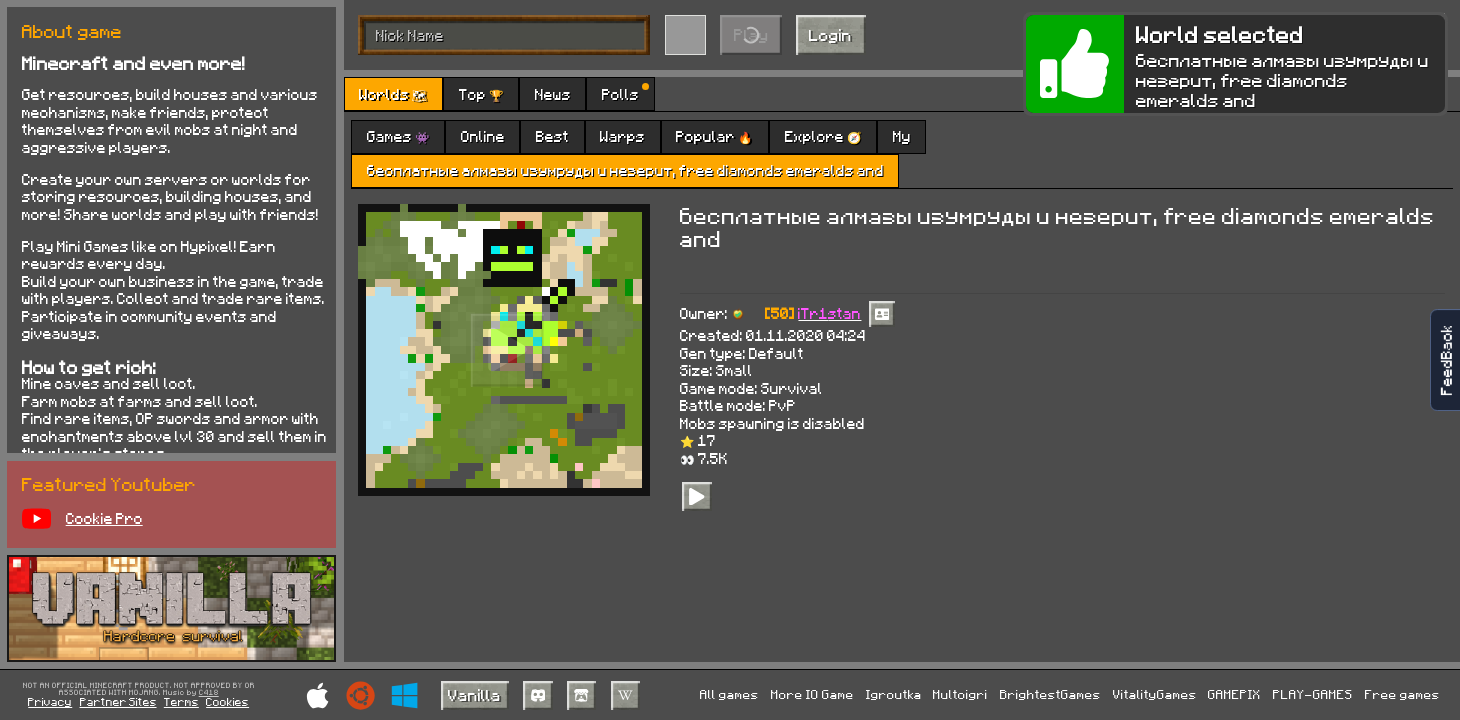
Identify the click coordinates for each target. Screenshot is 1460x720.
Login (830, 34)
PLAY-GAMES (1313, 694)
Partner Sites (118, 701)
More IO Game (812, 694)
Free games (1402, 694)
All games (729, 694)
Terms (181, 701)
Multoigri (960, 694)
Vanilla (474, 694)
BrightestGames (1050, 694)
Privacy (50, 701)
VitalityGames (1155, 694)
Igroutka (894, 694)
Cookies (227, 701)
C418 (209, 693)
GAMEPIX (1234, 694)
